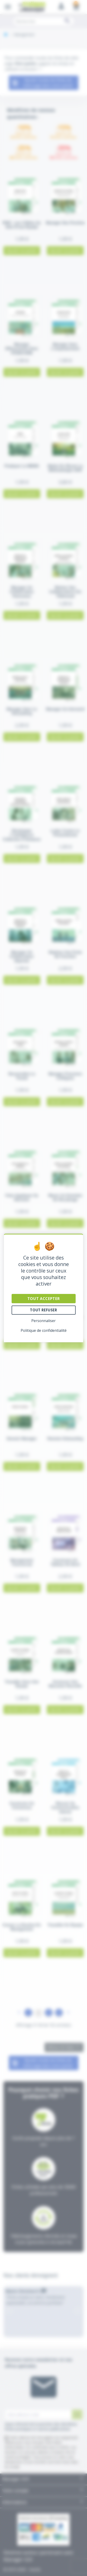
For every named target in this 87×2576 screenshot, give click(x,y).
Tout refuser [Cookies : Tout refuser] (43, 1310)
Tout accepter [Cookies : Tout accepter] (43, 1298)
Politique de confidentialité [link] (44, 1330)
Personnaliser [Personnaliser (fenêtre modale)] (43, 1320)
